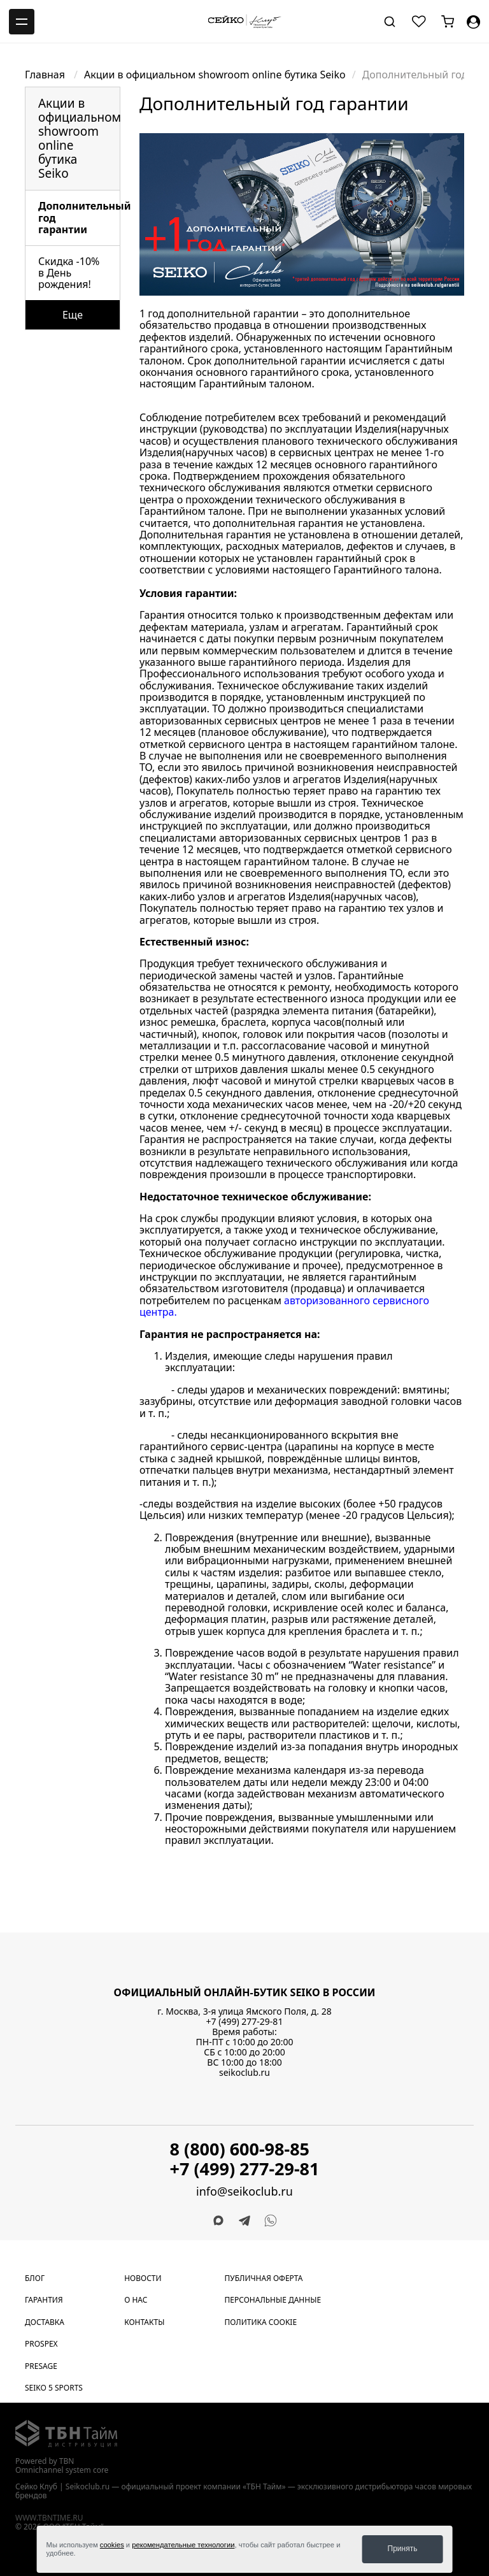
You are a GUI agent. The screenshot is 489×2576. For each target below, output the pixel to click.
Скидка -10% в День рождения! (68, 273)
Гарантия (44, 2299)
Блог (35, 2278)
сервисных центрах (326, 452)
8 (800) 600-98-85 (240, 2149)
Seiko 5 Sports (54, 2387)
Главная (46, 75)
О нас (135, 2299)
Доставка (44, 2322)
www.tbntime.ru (49, 2517)
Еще (72, 315)
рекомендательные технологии (183, 2545)
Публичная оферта (264, 2278)
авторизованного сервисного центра (284, 1306)
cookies (112, 2545)
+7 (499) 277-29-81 (244, 2021)
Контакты (144, 2322)
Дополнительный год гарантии (79, 217)
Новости (142, 2278)
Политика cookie (261, 2322)
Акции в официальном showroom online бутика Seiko (215, 75)
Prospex (41, 2343)
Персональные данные (273, 2299)
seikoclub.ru (244, 2072)
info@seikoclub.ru (244, 2191)
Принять (403, 2548)
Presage (41, 2366)
